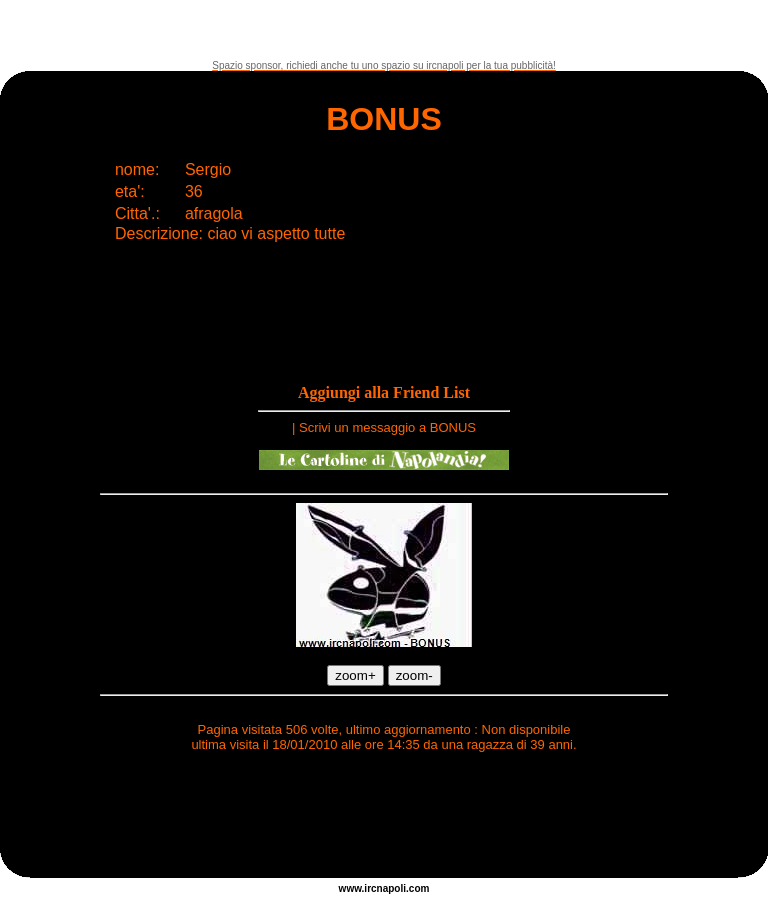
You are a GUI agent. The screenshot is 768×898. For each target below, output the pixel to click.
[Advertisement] (384, 30)
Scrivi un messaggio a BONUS (387, 427)
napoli (391, 888)
